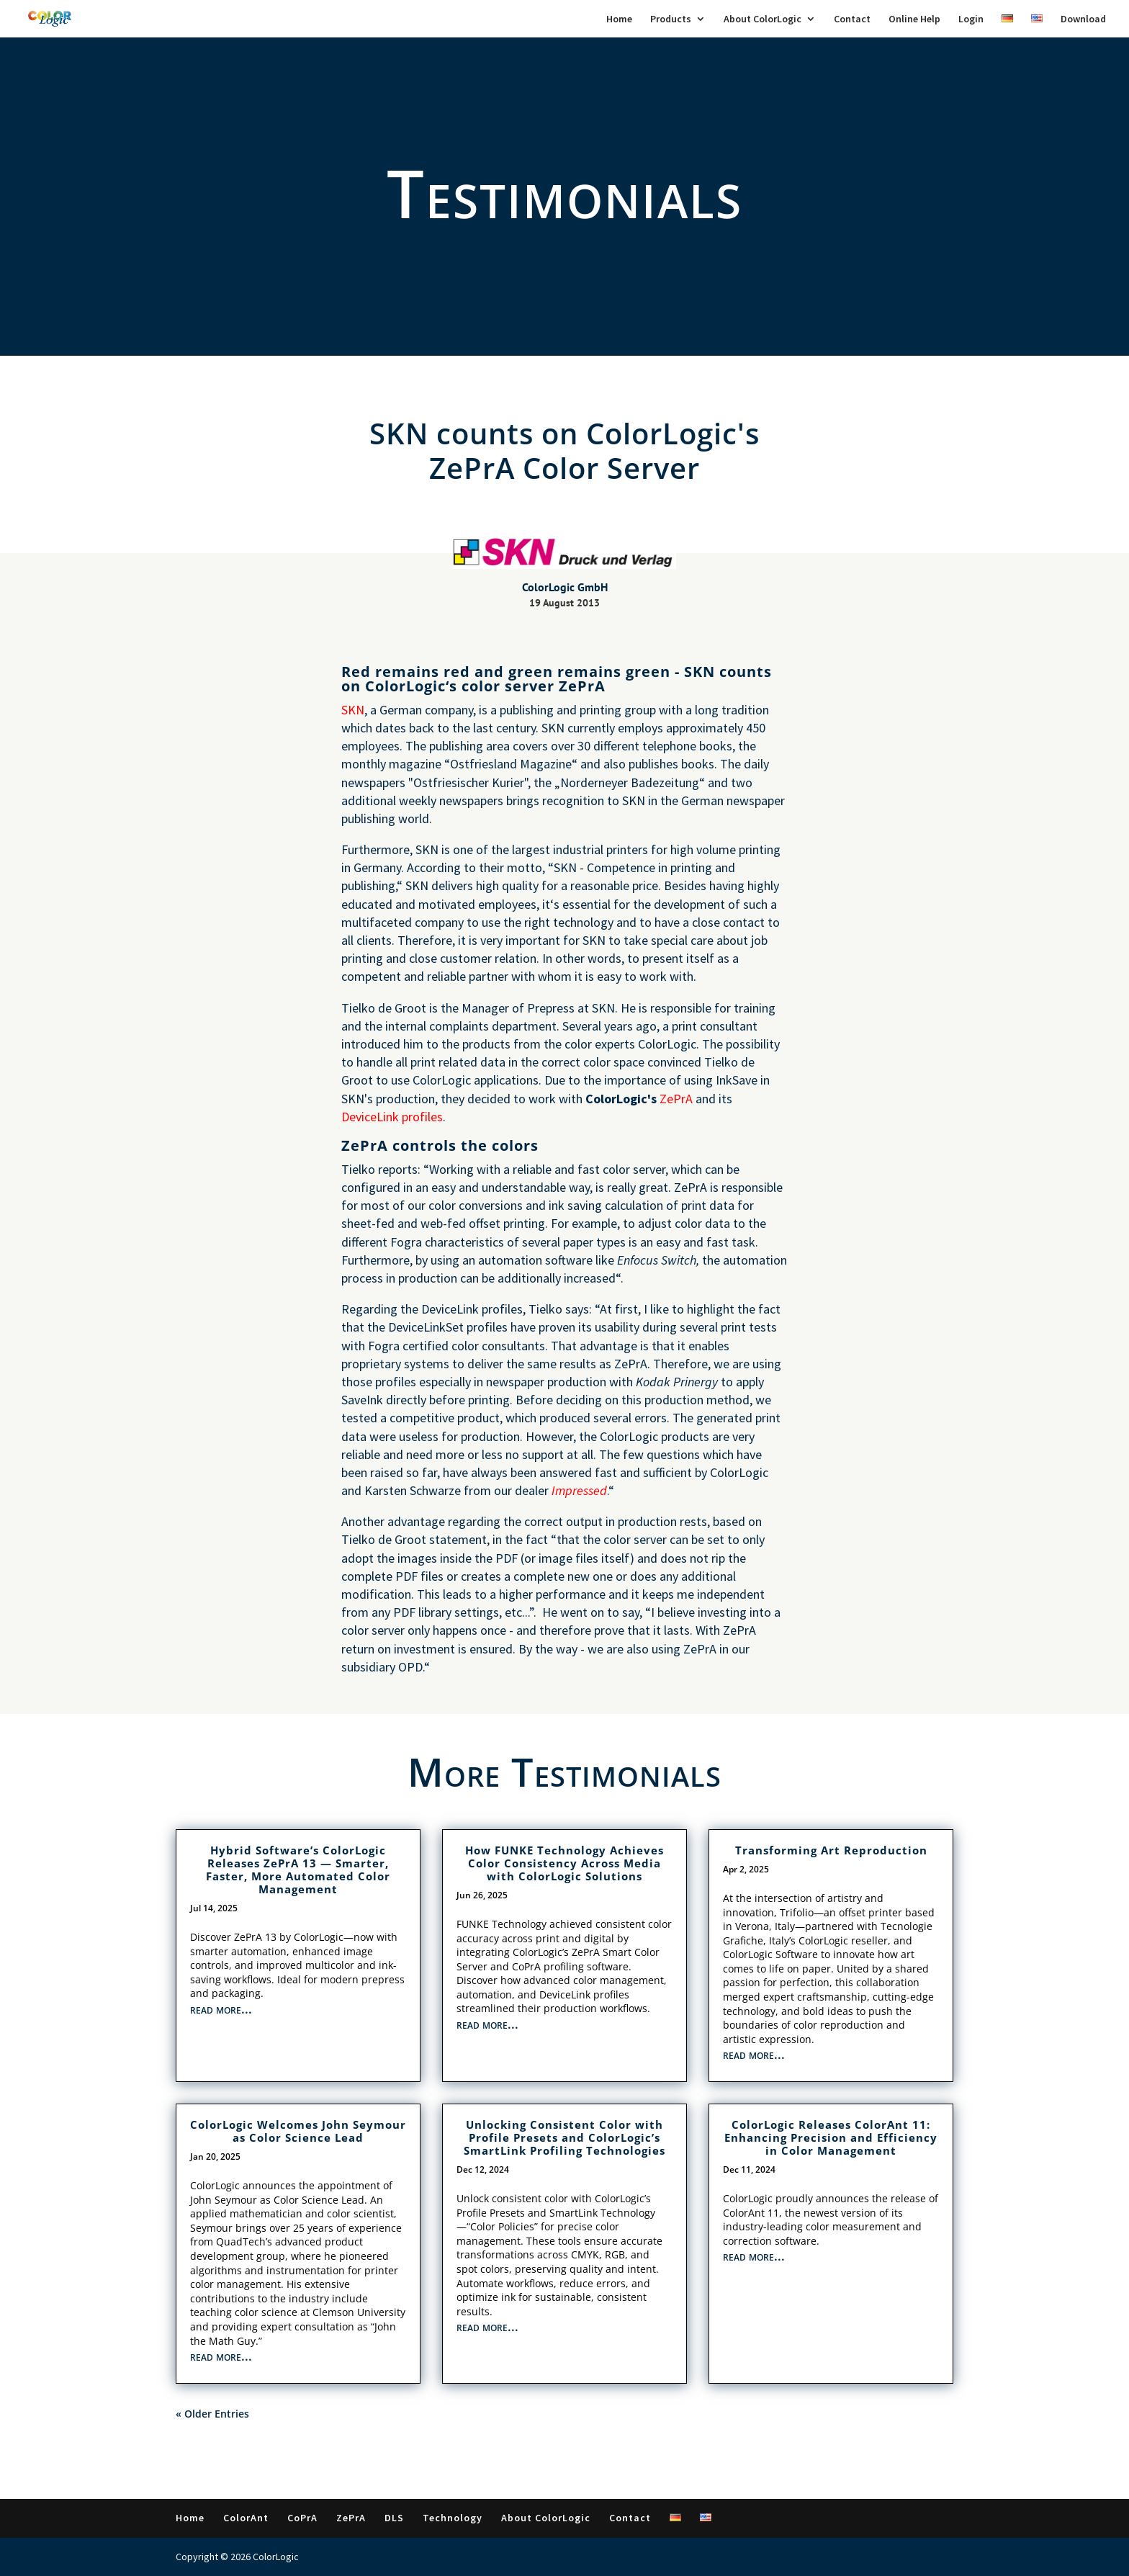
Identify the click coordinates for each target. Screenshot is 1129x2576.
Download (1083, 19)
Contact (852, 19)
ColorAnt (246, 2517)
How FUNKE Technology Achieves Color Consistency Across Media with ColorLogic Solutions (564, 1863)
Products (670, 19)
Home (619, 19)
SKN (352, 709)
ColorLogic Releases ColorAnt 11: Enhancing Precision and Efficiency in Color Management (830, 2137)
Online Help (914, 19)
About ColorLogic (762, 19)
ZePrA (676, 1098)
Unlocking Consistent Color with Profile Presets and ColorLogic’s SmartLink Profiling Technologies (564, 2137)
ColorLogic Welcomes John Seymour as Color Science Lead (298, 2131)
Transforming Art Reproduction (831, 1850)
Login (971, 19)
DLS (394, 2517)
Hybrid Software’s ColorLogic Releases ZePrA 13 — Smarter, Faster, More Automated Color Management (298, 1869)
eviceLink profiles (396, 1116)
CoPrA (302, 2517)
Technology (452, 2517)
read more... (221, 2009)
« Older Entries (212, 2413)
